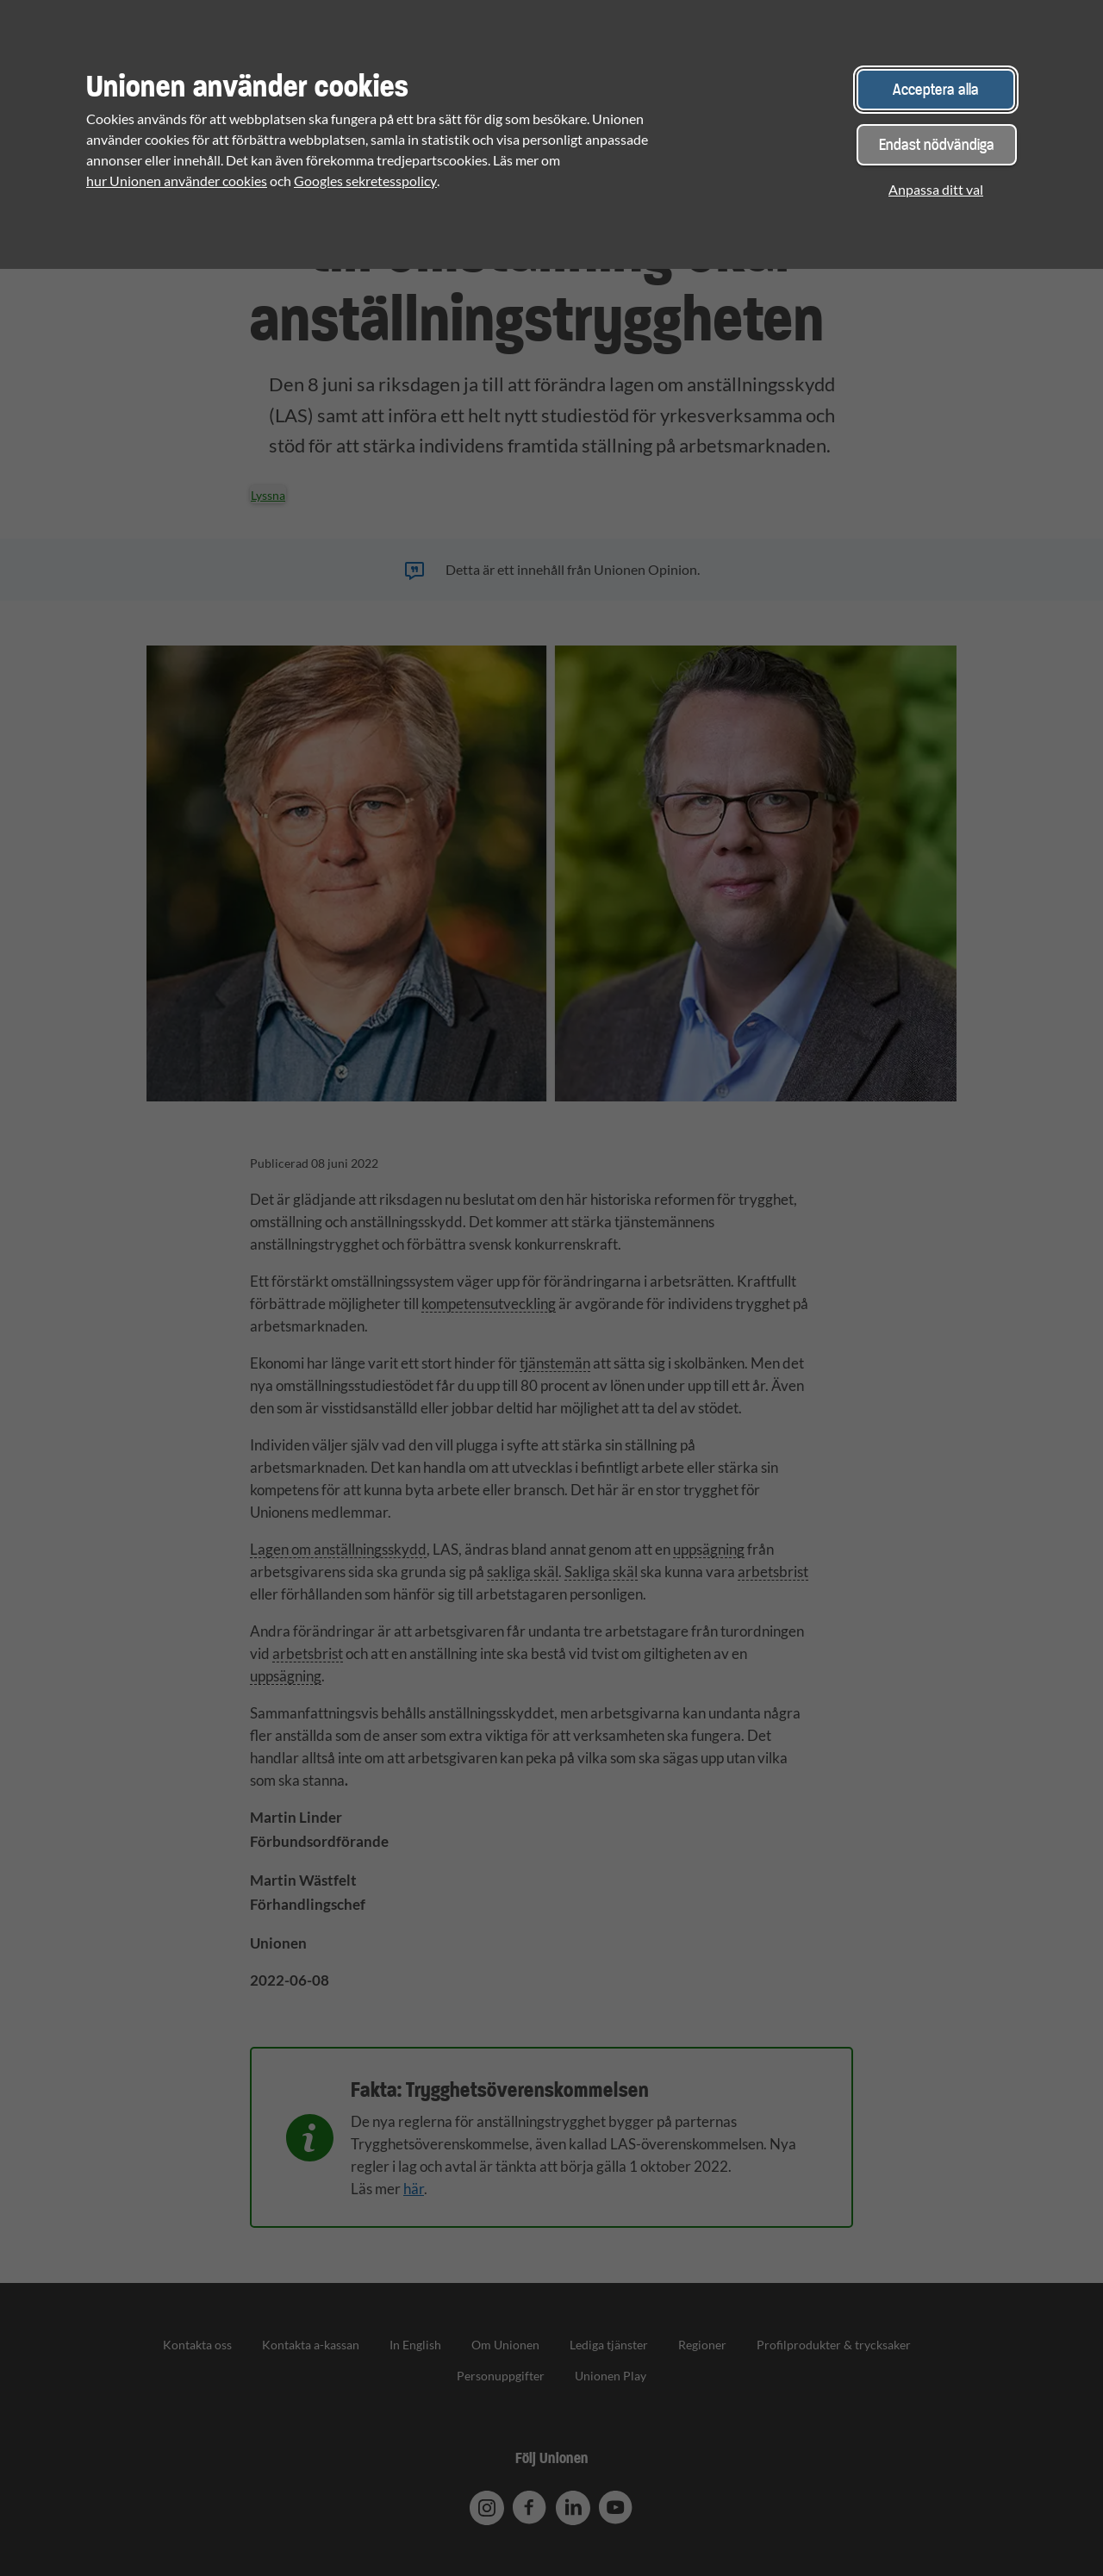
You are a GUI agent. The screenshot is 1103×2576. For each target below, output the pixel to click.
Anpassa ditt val (935, 189)
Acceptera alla (936, 89)
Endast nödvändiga (936, 144)
